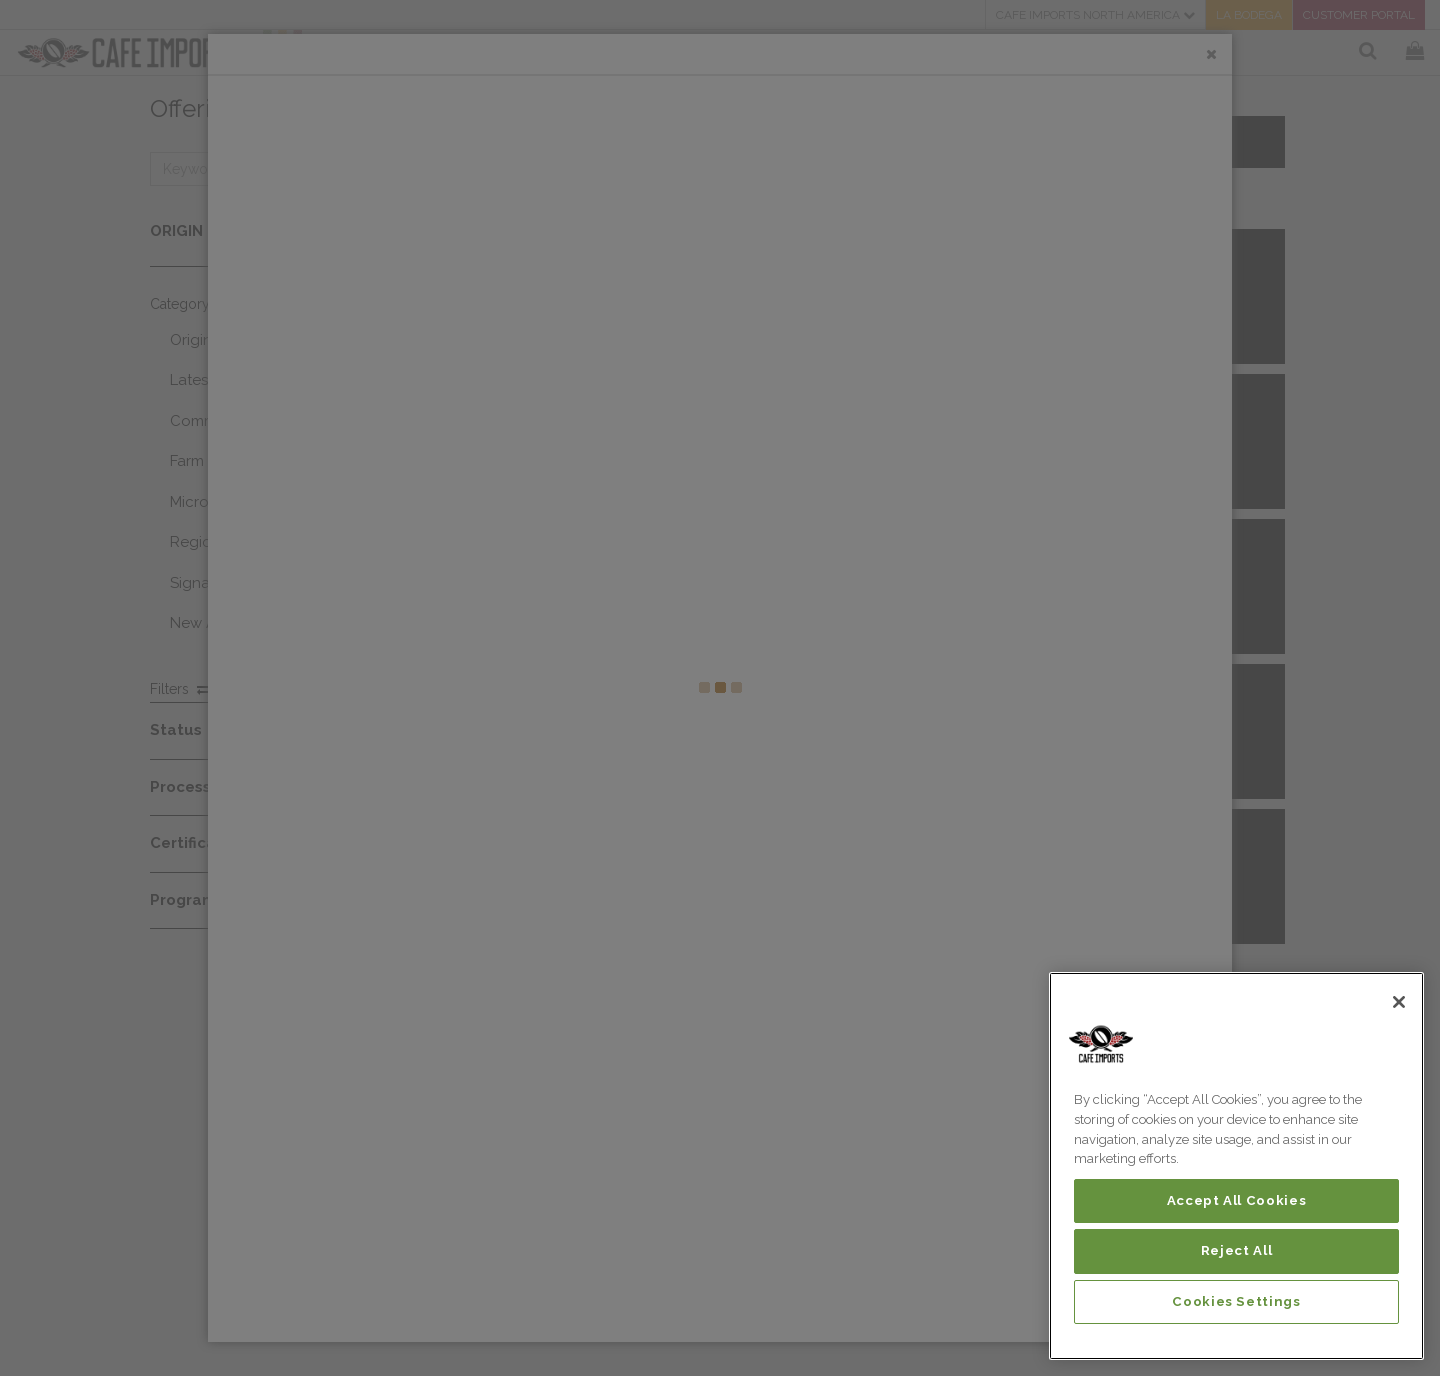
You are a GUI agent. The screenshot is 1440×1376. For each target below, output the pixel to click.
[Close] (1399, 1002)
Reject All (1237, 1250)
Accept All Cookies (1237, 1200)
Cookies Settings (1236, 1301)
